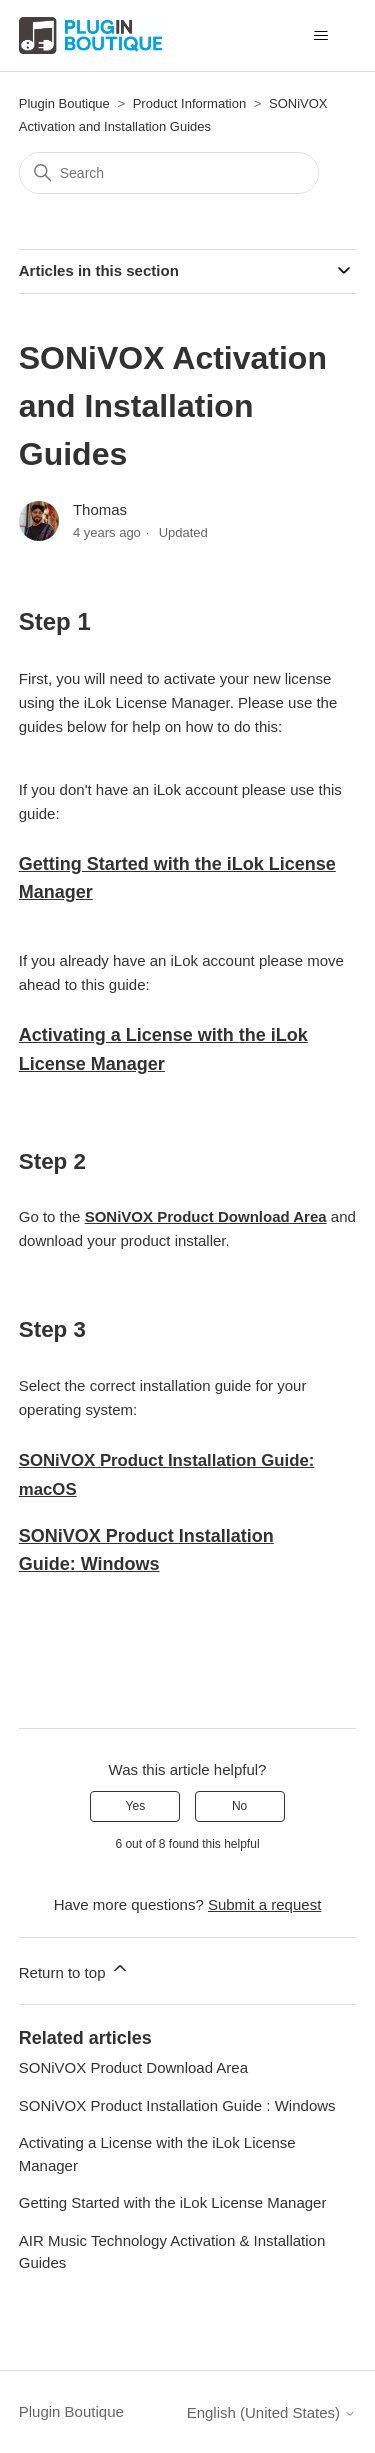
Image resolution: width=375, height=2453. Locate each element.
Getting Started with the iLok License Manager (173, 2202)
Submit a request (264, 1904)
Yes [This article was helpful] (136, 1806)
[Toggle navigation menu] (320, 36)
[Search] (169, 173)
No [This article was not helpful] (239, 1806)
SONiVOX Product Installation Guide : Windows (177, 2105)
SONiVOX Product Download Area (206, 1216)
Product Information (189, 103)
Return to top (74, 1969)
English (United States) (272, 2412)
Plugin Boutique (64, 103)
